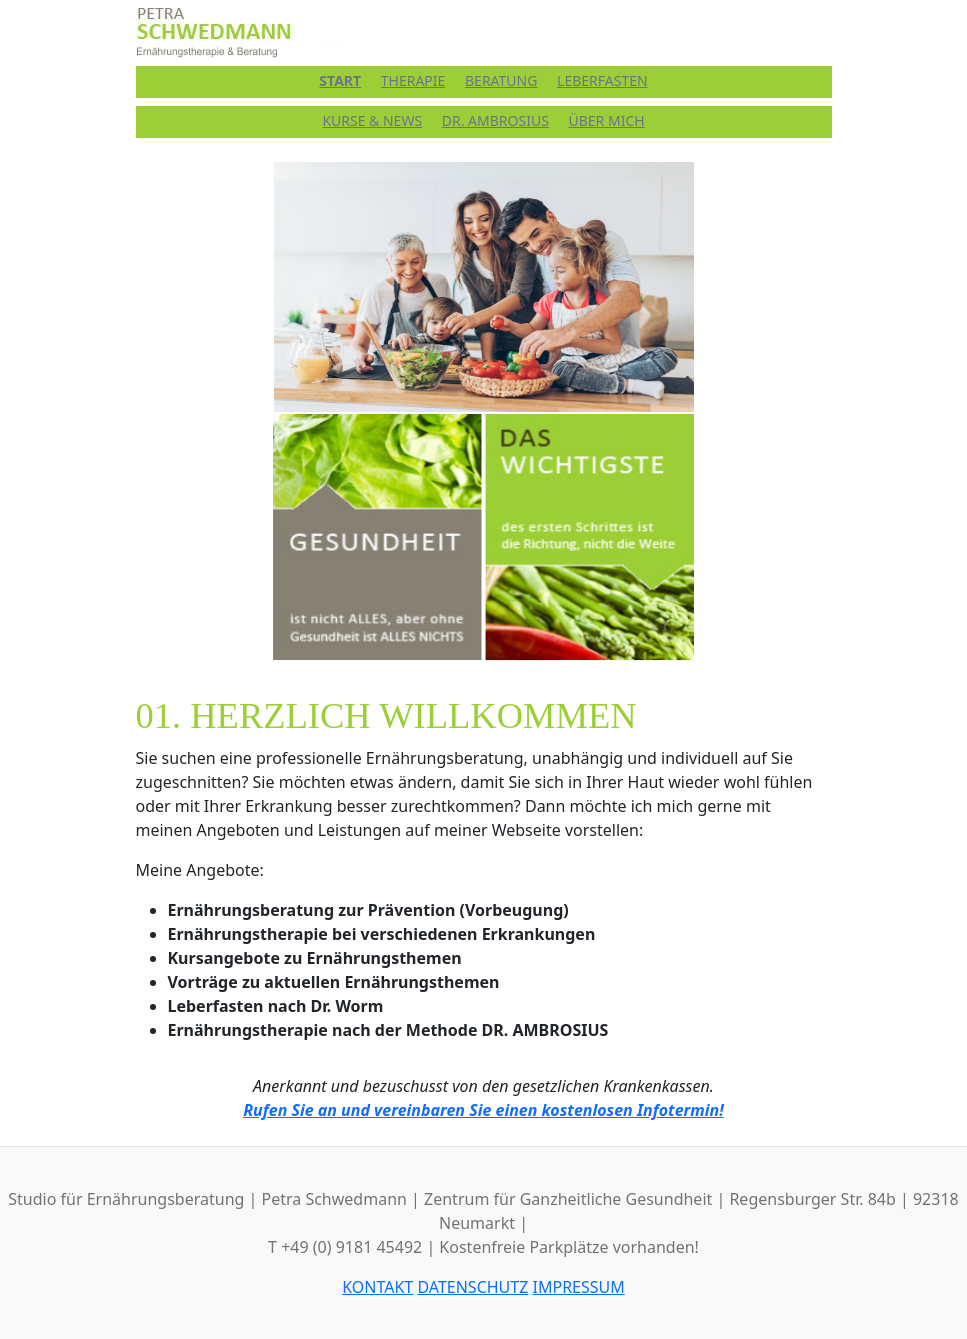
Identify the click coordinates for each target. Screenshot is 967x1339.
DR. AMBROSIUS (495, 120)
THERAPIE (413, 80)
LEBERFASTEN (602, 80)
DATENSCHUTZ (472, 1287)
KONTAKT (377, 1287)
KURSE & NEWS (372, 120)
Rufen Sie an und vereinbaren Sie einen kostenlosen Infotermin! (483, 1110)
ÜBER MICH (606, 120)
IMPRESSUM (579, 1287)
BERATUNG (501, 80)
